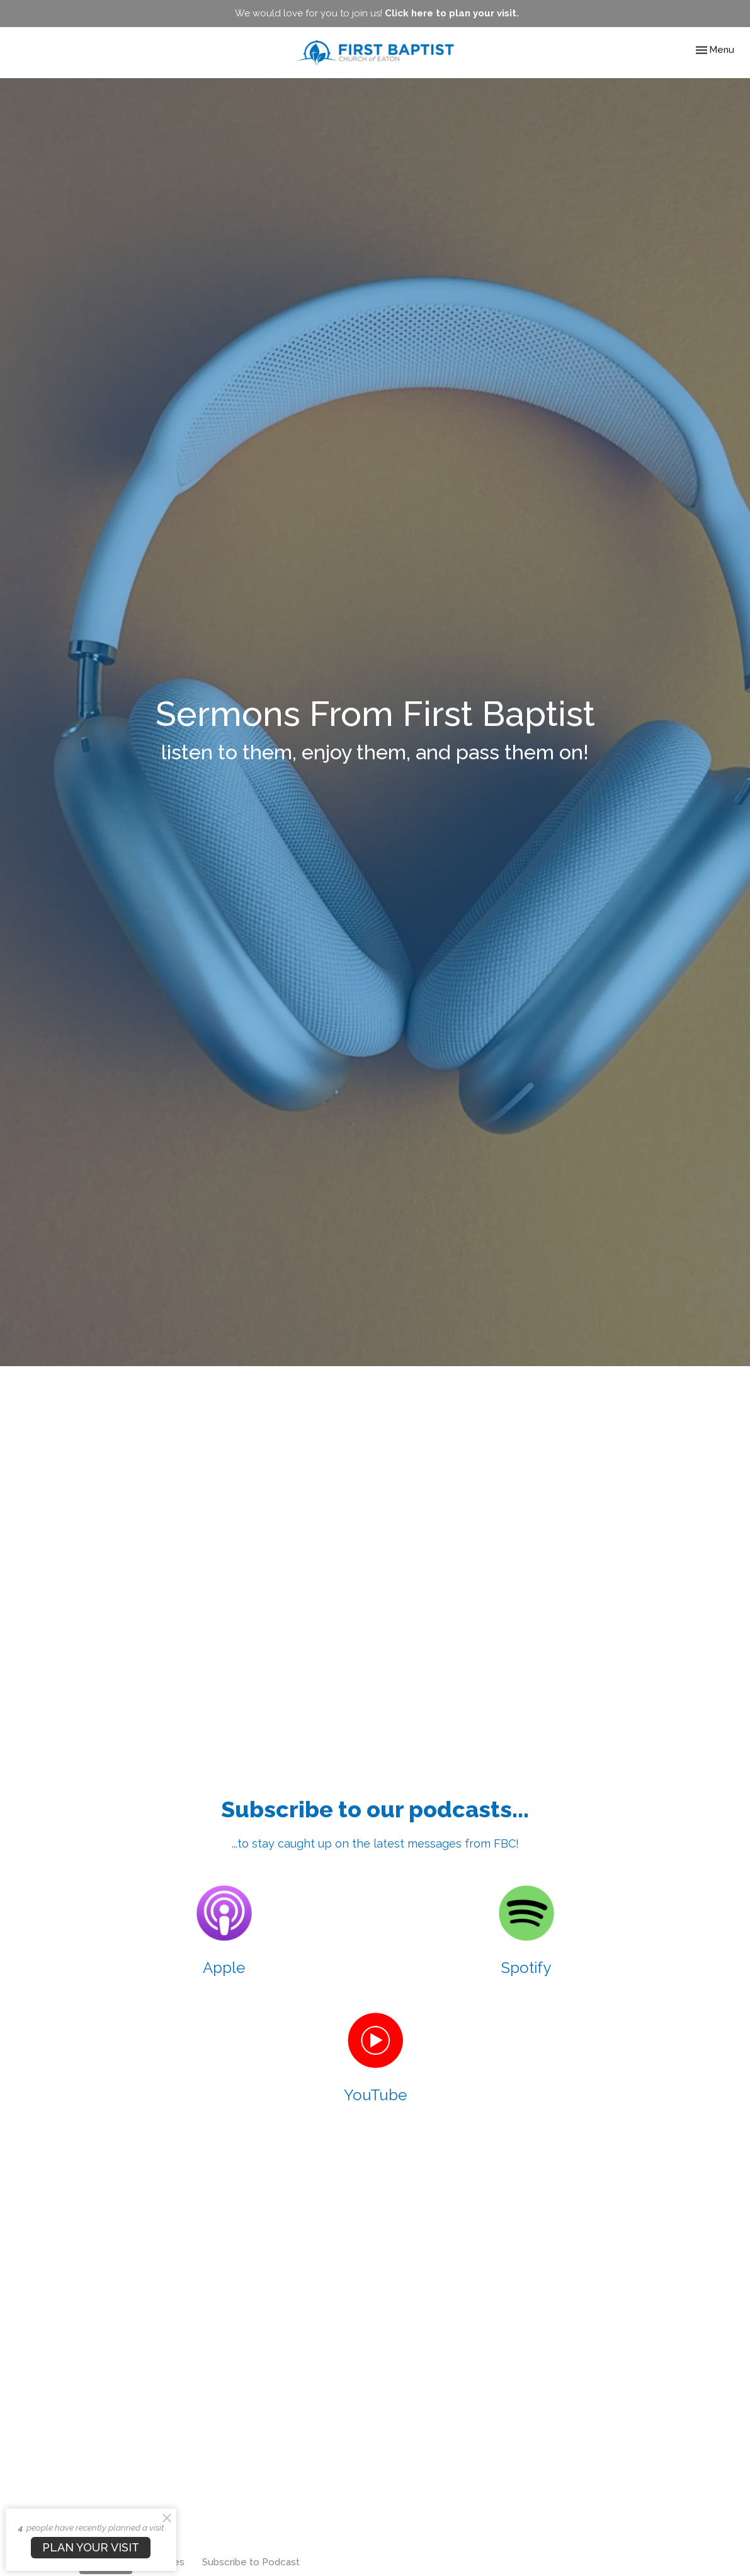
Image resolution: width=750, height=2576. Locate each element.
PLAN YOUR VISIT (90, 2547)
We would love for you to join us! (377, 13)
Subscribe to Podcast (251, 2562)
